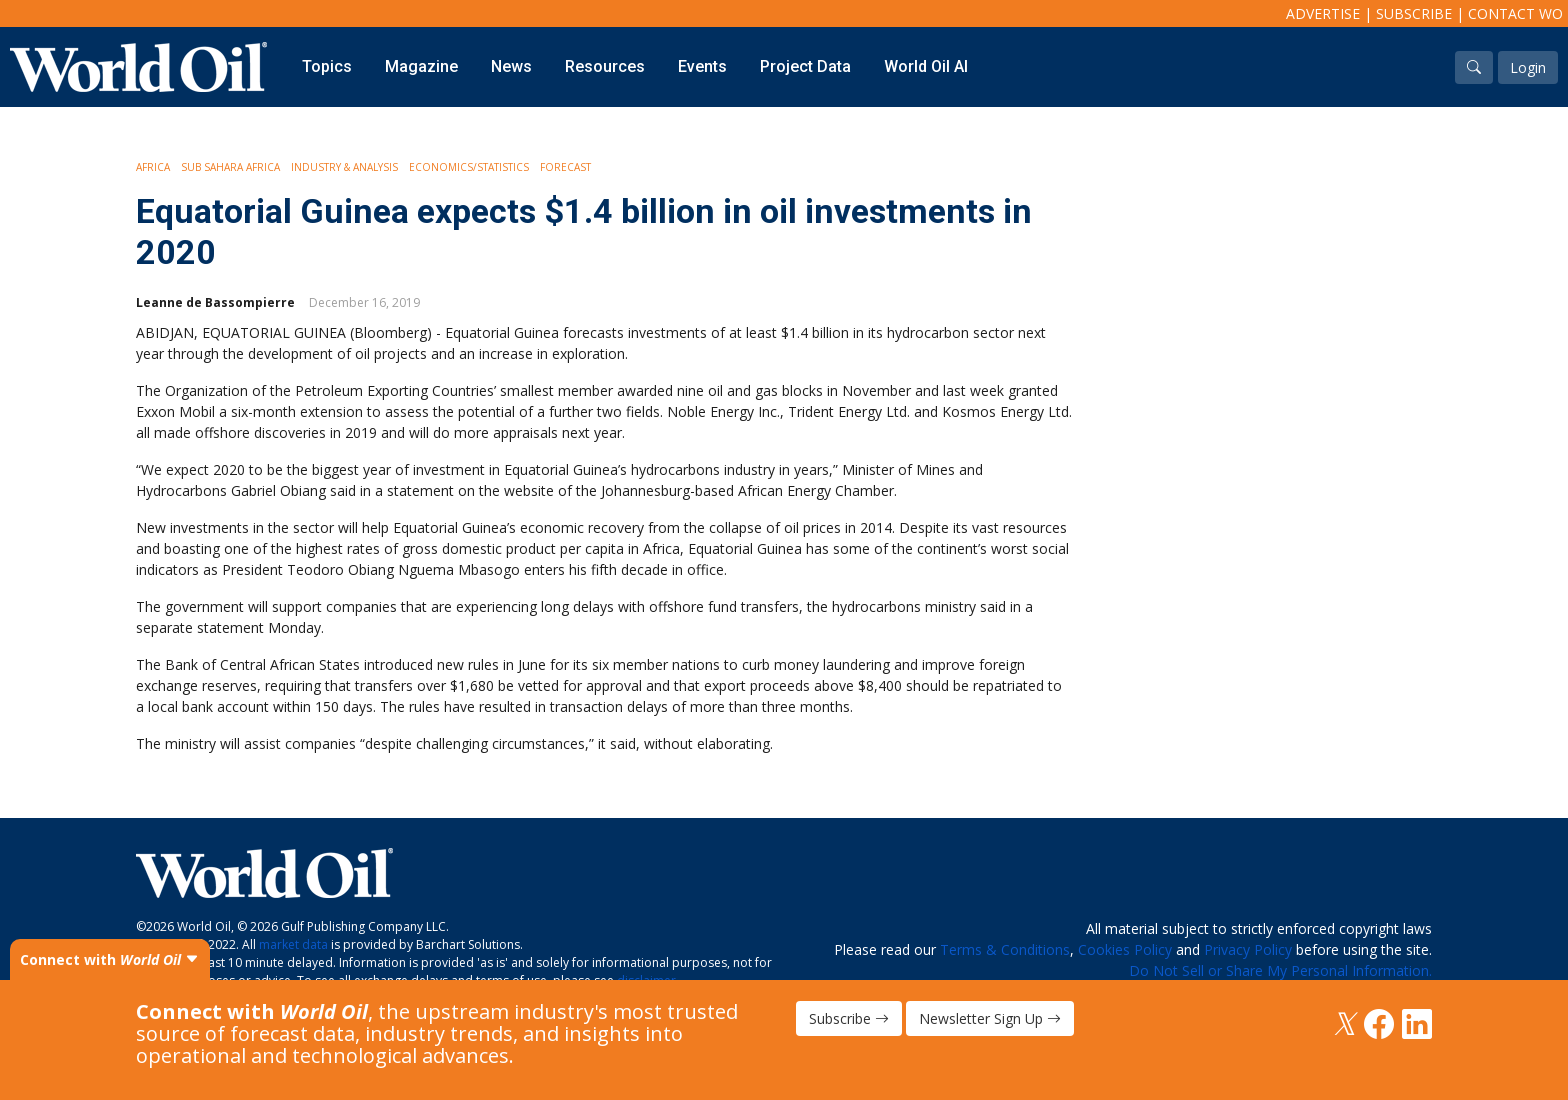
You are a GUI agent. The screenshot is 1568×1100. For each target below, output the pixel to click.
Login (1528, 67)
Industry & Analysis (344, 167)
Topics (327, 66)
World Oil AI (926, 66)
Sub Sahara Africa (230, 167)
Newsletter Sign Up (990, 1018)
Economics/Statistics (469, 167)
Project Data (805, 66)
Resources (605, 66)
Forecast (565, 167)
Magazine (421, 66)
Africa (153, 167)
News (511, 66)
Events (702, 66)
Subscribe (1414, 13)
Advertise (1323, 13)
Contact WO (1515, 13)
